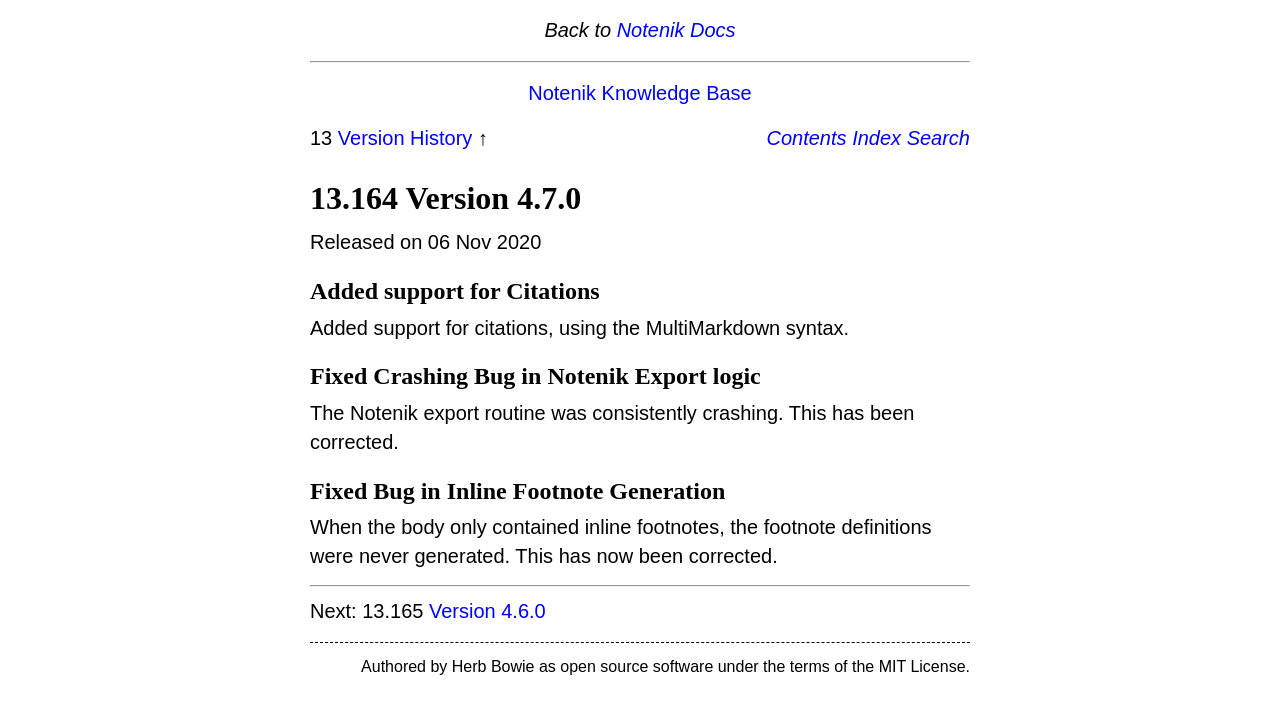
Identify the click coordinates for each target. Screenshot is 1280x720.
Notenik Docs (676, 30)
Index (876, 138)
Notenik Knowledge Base (639, 93)
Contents (807, 138)
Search (938, 138)
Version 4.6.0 (487, 611)
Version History (405, 138)
